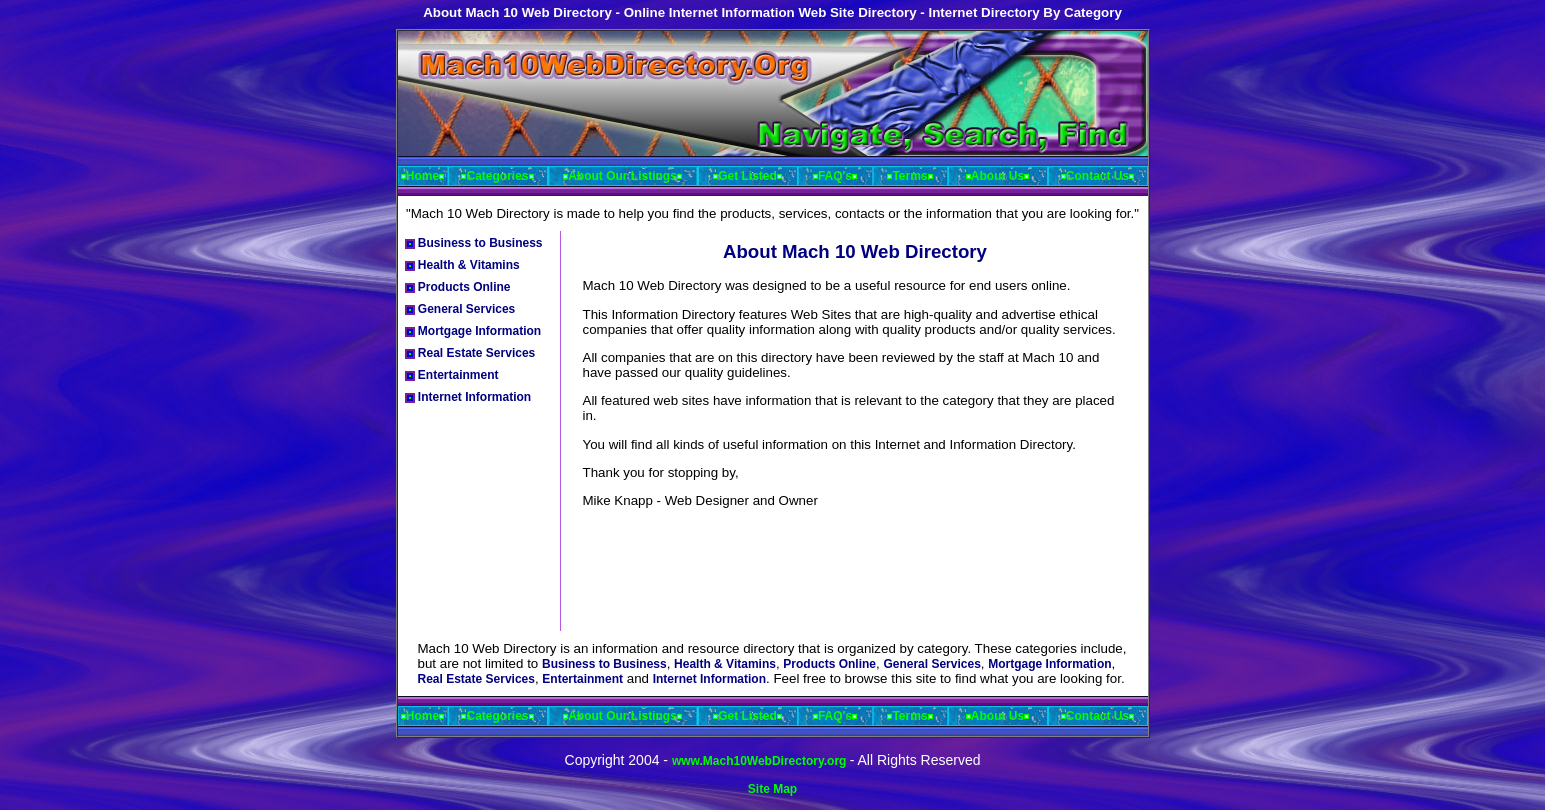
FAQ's (835, 176)
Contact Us (1097, 176)
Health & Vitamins (462, 265)
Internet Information (468, 397)
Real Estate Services (470, 353)
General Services (460, 309)
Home (422, 176)
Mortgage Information (473, 331)
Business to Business (474, 243)
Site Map (772, 789)
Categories (497, 176)
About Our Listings (622, 176)
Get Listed (747, 176)
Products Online (458, 287)
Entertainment (452, 375)
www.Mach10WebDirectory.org (761, 761)
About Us (997, 176)
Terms (909, 176)
